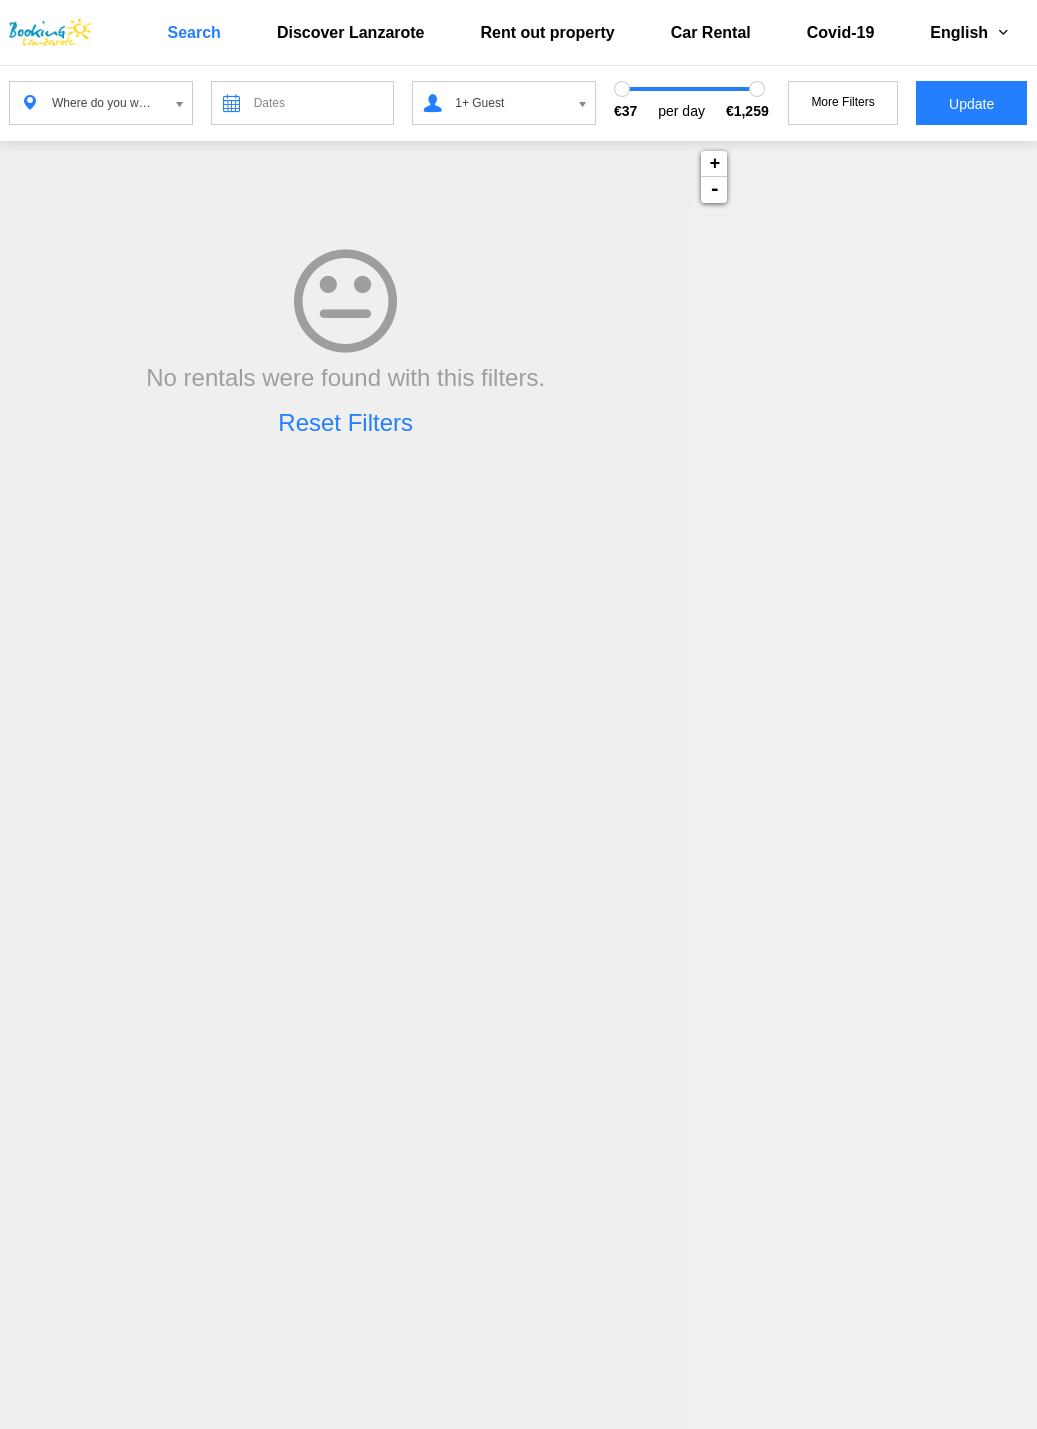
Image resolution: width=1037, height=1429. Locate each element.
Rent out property (548, 32)
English (969, 32)
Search (194, 32)
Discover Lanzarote (351, 32)
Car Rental (711, 32)
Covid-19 (841, 32)
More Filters (842, 102)
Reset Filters (345, 422)
